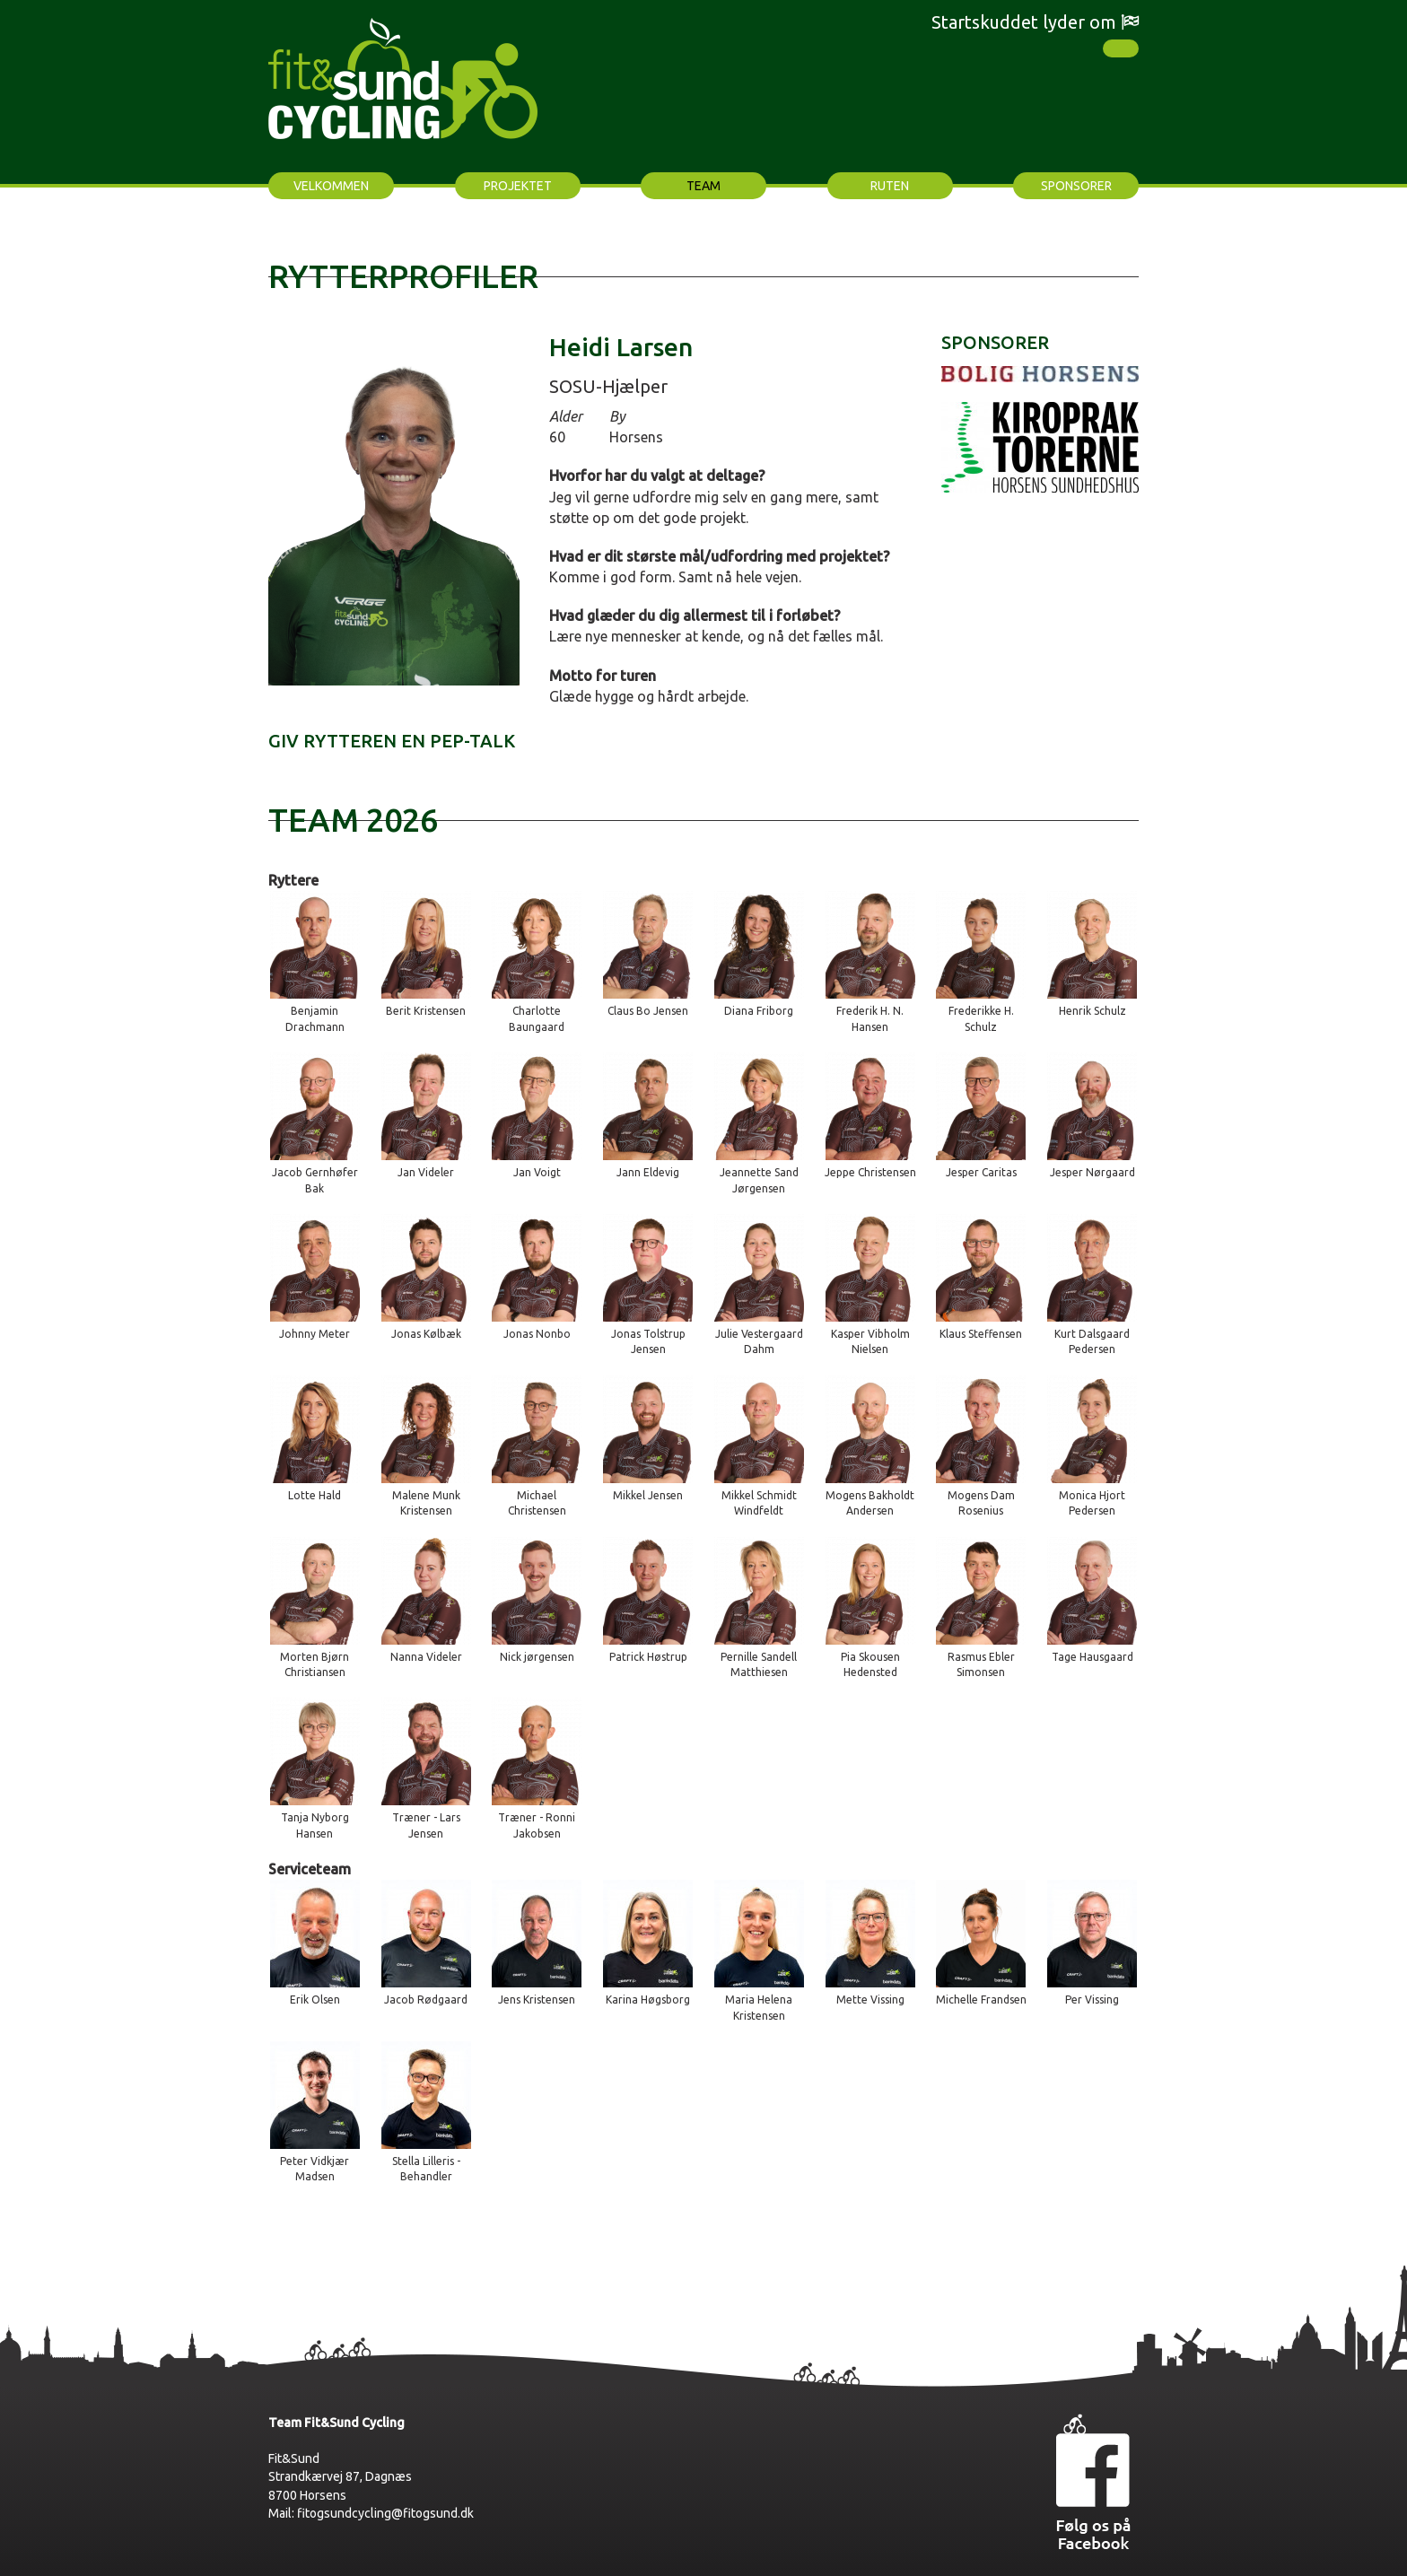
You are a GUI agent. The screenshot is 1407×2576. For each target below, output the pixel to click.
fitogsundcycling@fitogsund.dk (385, 2513)
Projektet (518, 186)
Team (703, 186)
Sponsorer (1076, 186)
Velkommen (331, 186)
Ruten (889, 186)
